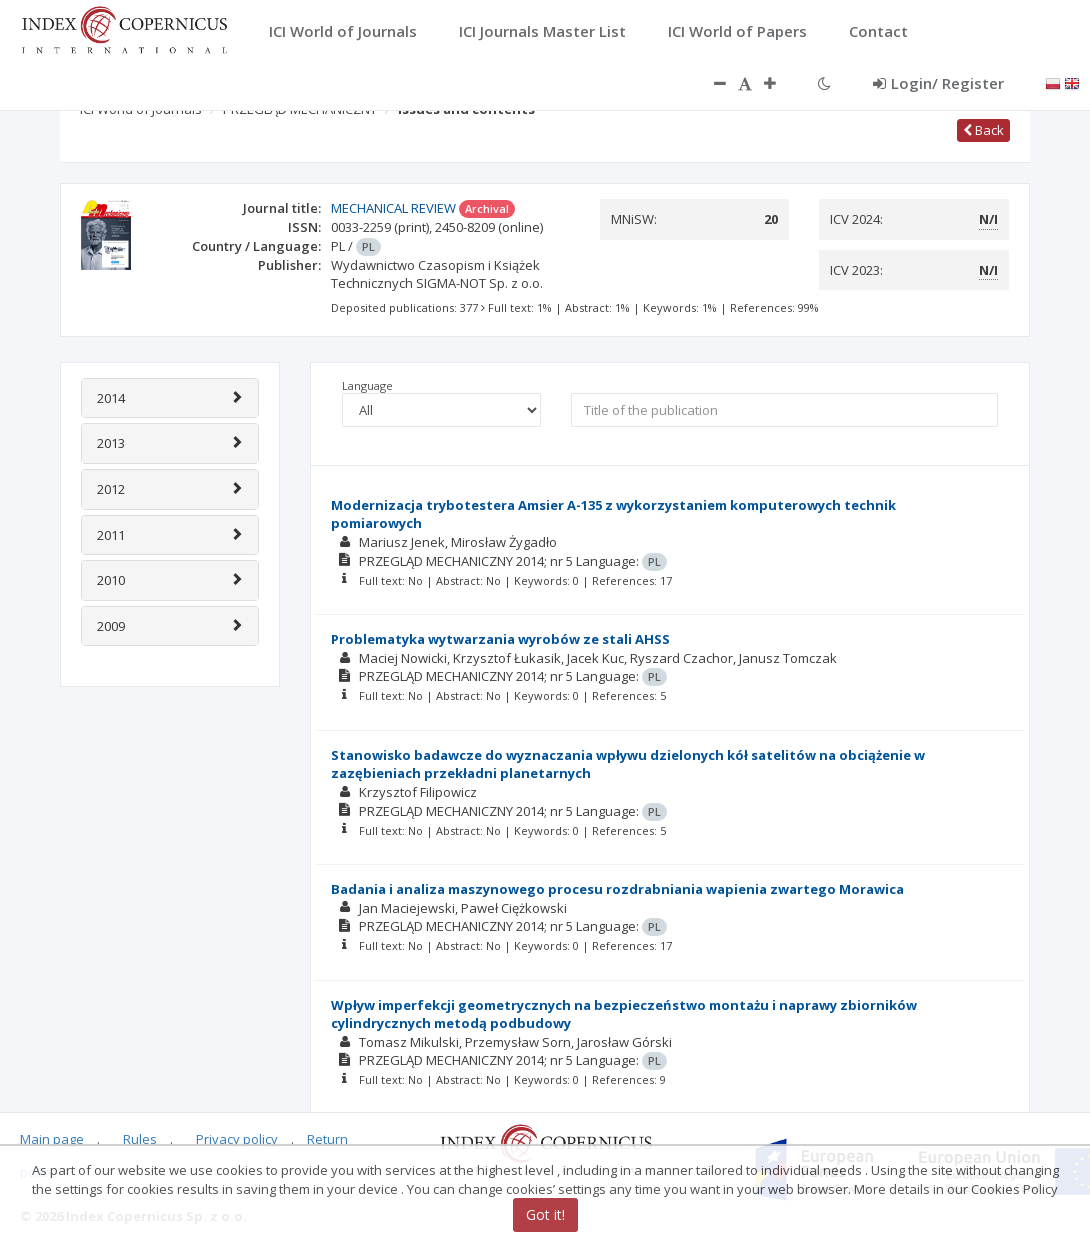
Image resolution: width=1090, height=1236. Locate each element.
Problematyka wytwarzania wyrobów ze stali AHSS (500, 639)
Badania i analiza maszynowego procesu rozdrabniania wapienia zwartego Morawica (617, 889)
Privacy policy (237, 1139)
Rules (140, 1139)
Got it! (545, 1214)
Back (983, 130)
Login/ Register (938, 83)
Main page (52, 1139)
